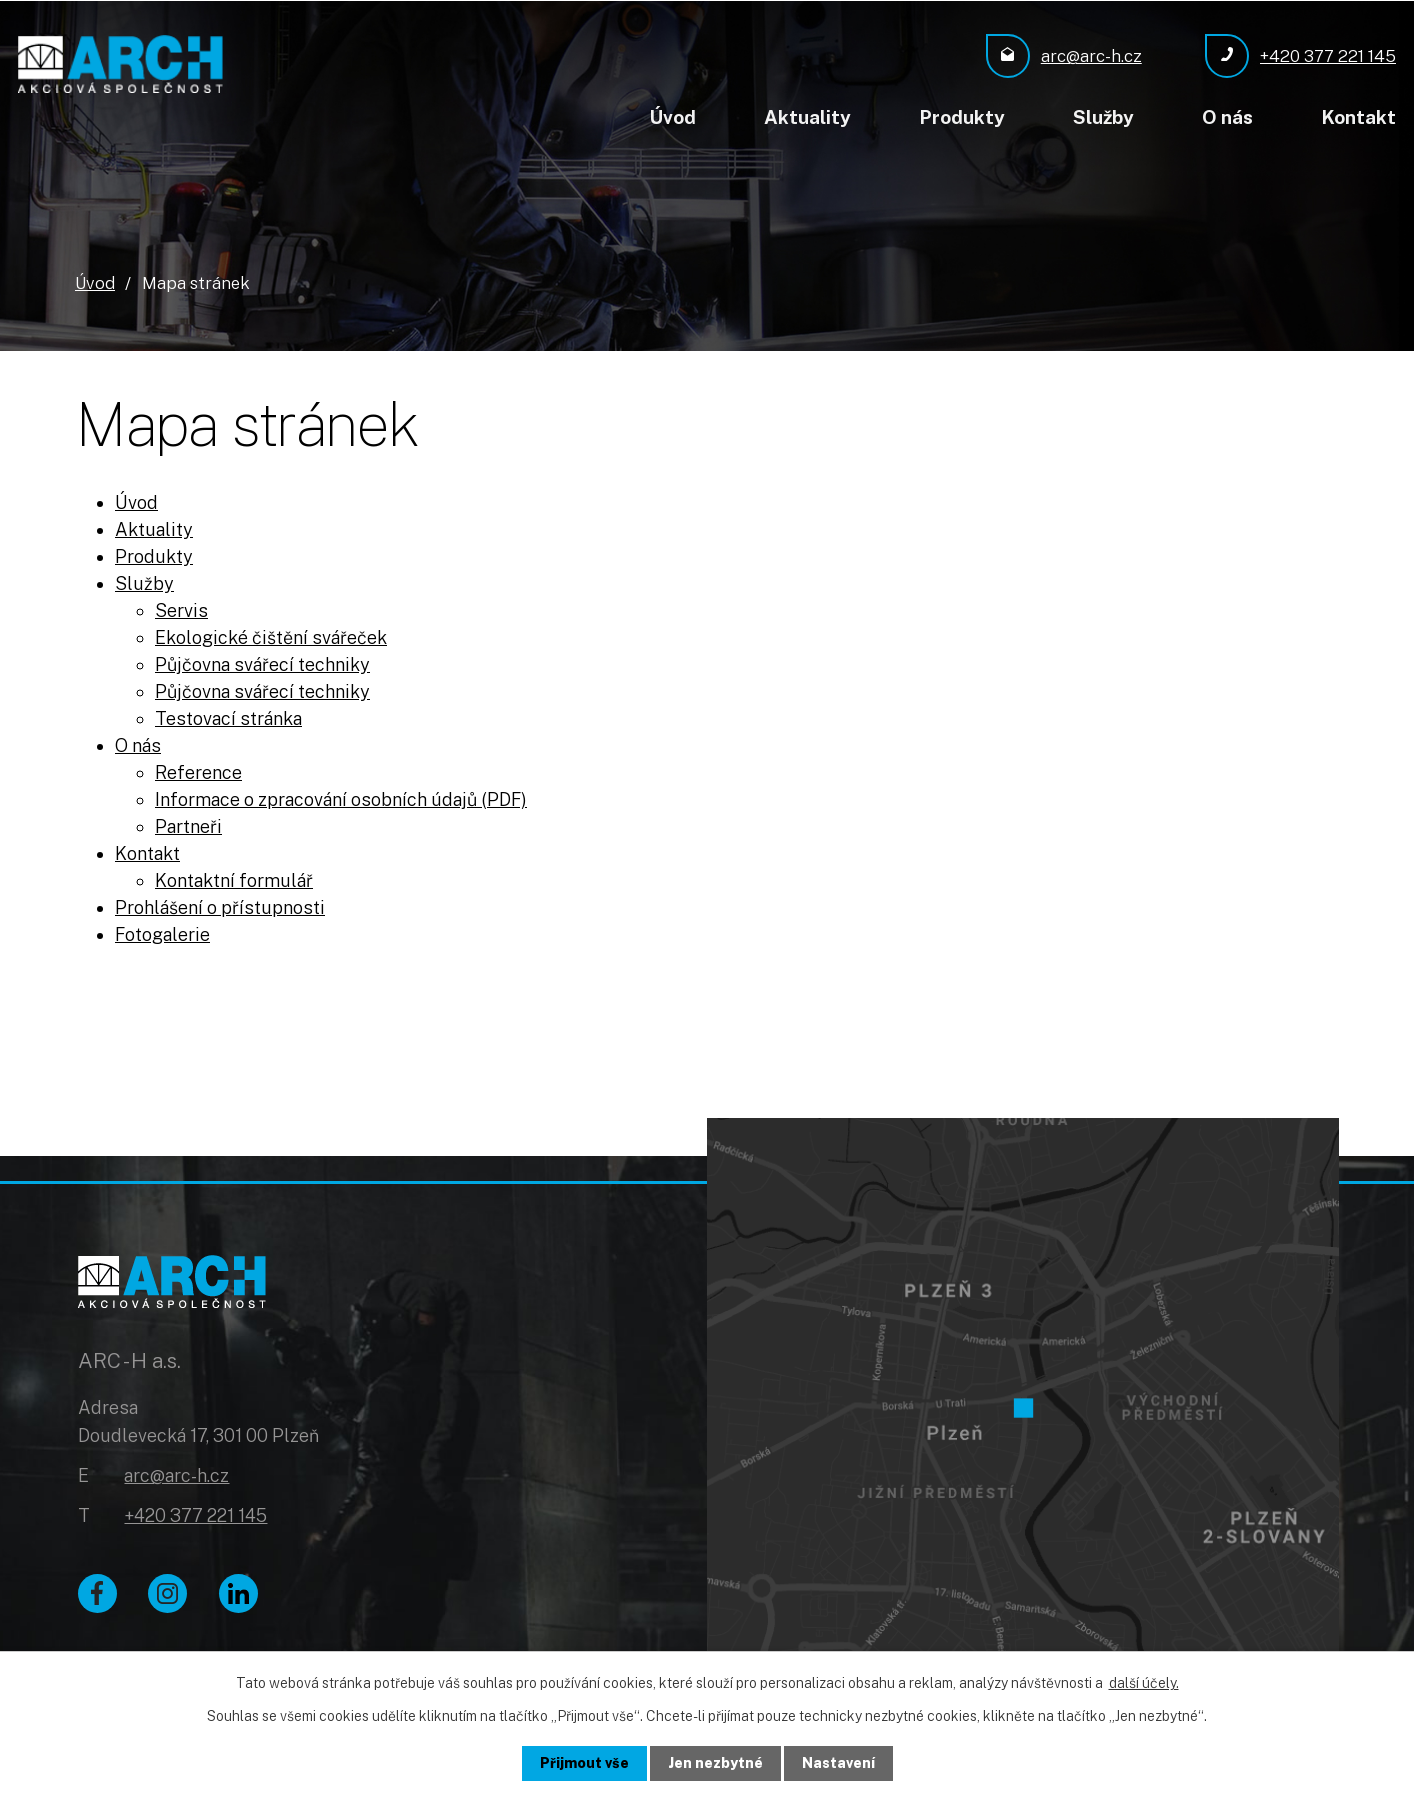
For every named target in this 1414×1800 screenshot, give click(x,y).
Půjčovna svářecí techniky (262, 663)
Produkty (962, 117)
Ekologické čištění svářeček (271, 636)
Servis (181, 609)
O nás (1227, 117)
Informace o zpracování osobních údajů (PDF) (341, 798)
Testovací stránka (228, 717)
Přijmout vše (584, 1763)
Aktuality (807, 117)
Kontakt (1358, 117)
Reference (198, 771)
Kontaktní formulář (234, 879)
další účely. (1144, 1683)
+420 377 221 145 (195, 1515)
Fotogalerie (162, 933)
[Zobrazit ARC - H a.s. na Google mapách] (1023, 1400)
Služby (1103, 117)
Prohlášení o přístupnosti (220, 906)
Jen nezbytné (715, 1763)
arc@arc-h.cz (176, 1476)
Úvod (672, 117)
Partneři (188, 825)
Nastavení (838, 1763)
